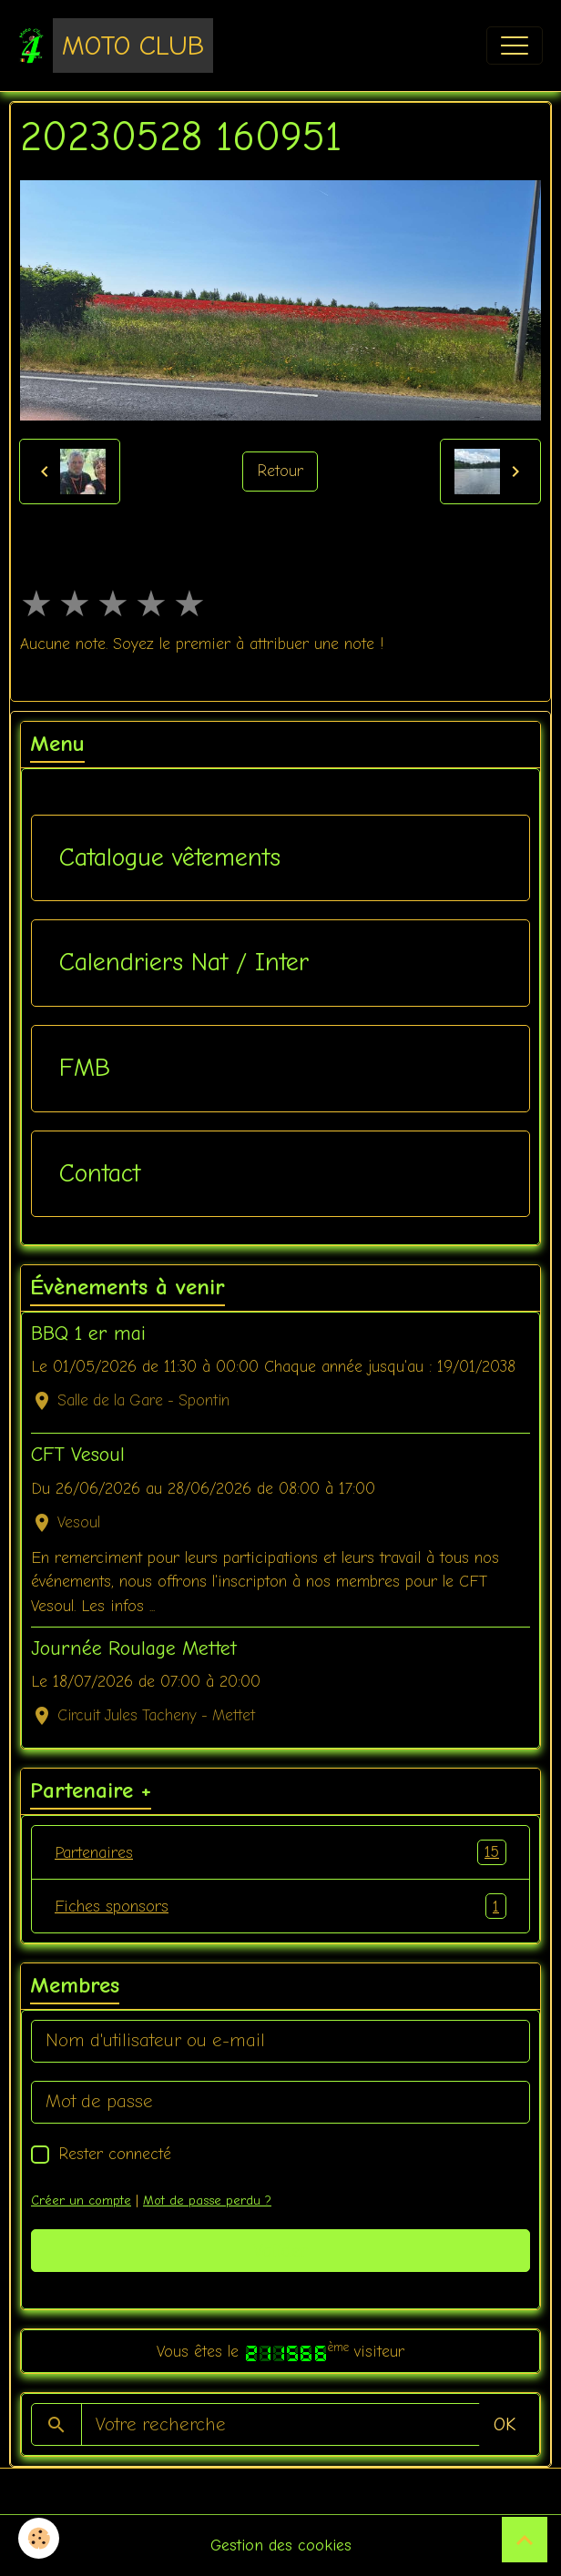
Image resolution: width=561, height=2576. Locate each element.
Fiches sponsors (280, 1906)
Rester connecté (114, 2154)
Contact (99, 1173)
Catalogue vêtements (169, 857)
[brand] (115, 45)
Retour (280, 470)
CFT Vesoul (78, 1454)
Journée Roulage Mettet (134, 1648)
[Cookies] (38, 2538)
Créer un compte (81, 2200)
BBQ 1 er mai (88, 1333)
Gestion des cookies (281, 2545)
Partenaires (280, 1852)
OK (504, 2424)
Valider (281, 2250)
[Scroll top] (524, 2539)
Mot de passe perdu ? (207, 2200)
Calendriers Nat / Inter (184, 962)
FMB (84, 1067)
